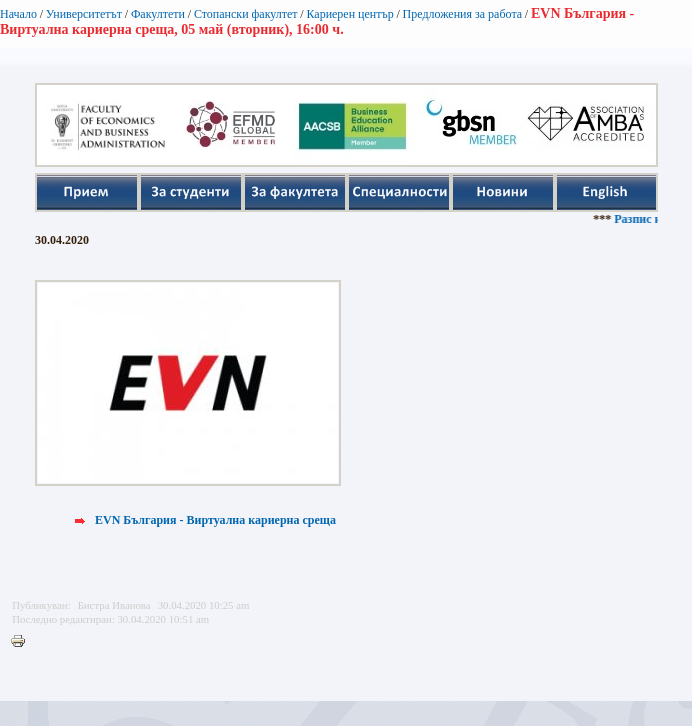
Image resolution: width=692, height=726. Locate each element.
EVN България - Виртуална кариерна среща (215, 520)
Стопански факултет (246, 14)
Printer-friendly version (23, 642)
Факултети (158, 14)
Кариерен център (349, 14)
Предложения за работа (463, 14)
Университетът (84, 14)
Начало (18, 14)
